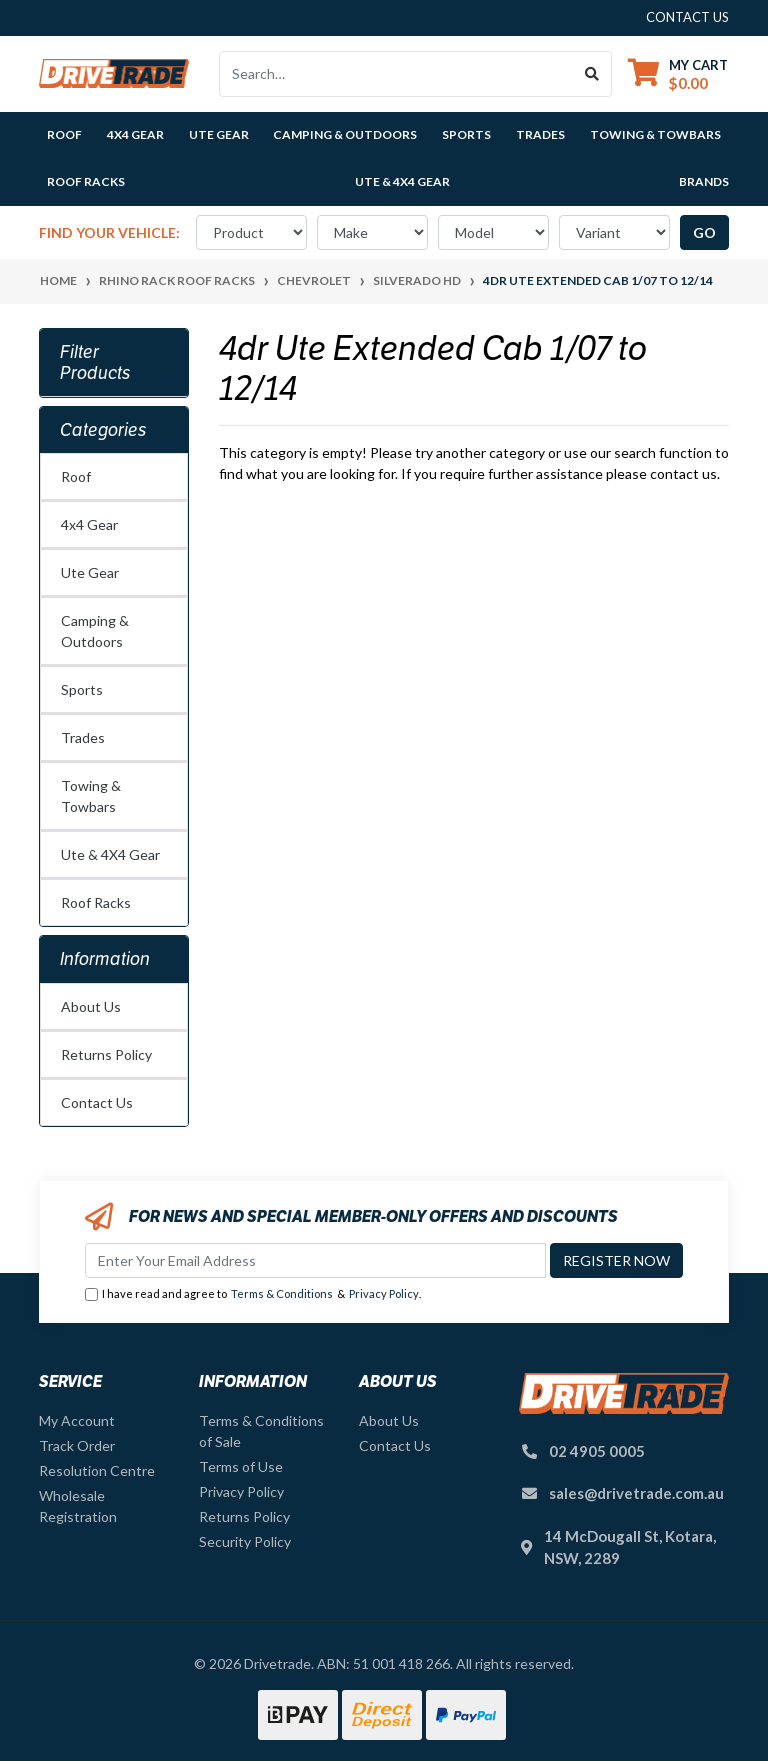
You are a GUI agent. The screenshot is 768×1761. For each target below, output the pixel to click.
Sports (82, 689)
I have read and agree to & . (253, 1294)
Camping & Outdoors (95, 631)
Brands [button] (704, 181)
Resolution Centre (97, 1470)
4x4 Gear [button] (135, 134)
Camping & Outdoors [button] (345, 134)
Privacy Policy (384, 1293)
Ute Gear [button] (219, 134)
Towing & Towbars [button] (655, 134)
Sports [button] (466, 134)
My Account (77, 1420)
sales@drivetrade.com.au (636, 1493)
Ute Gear (90, 572)
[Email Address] (315, 1260)
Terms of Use (241, 1466)
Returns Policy (106, 1054)
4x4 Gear (89, 524)
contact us (687, 17)
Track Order (77, 1445)
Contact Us (97, 1102)
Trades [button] (540, 134)
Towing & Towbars (91, 796)
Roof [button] (64, 134)
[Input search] (396, 74)
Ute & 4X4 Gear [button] (402, 181)
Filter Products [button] (95, 362)
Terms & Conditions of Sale (261, 1431)
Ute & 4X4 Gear (110, 854)
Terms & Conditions (282, 1293)
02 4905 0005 (597, 1451)
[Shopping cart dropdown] (678, 73)
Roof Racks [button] (86, 181)
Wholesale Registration (78, 1506)
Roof (76, 476)
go (704, 232)
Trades (83, 737)
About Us (91, 1006)
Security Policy (245, 1541)
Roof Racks (96, 902)
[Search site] (592, 74)
